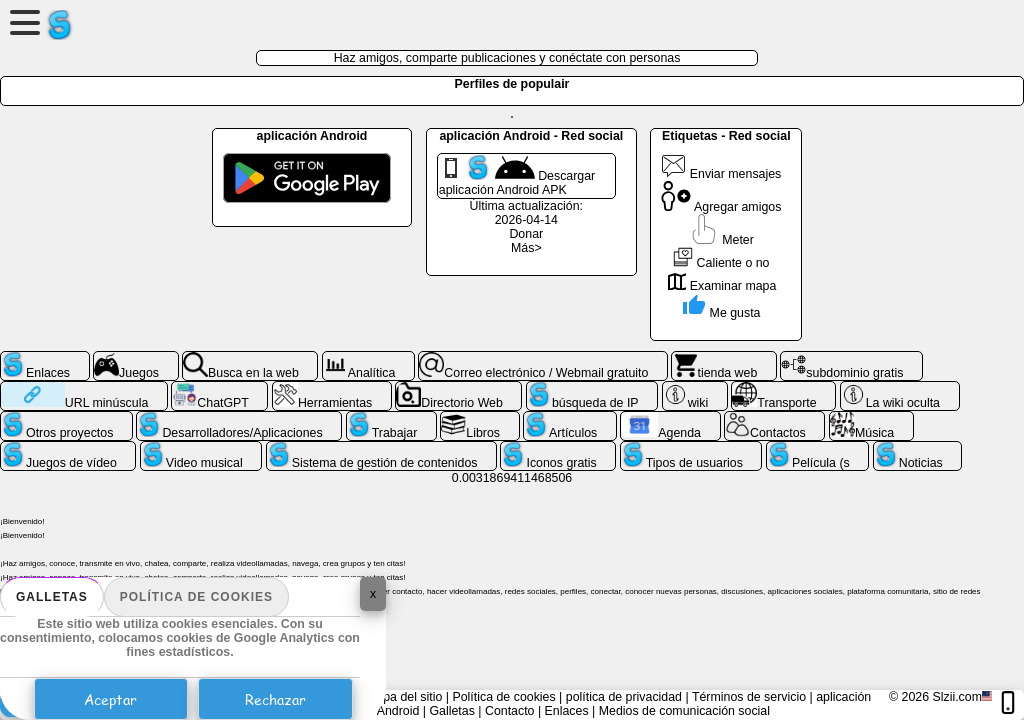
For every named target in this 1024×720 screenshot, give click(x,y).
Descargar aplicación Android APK (517, 176)
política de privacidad (624, 697)
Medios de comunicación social (684, 711)
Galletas (52, 597)
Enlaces (567, 711)
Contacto (510, 711)
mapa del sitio (404, 697)
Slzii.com (957, 697)
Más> (526, 248)
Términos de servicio (749, 697)
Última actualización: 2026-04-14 (526, 213)
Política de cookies (196, 597)
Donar (526, 234)
